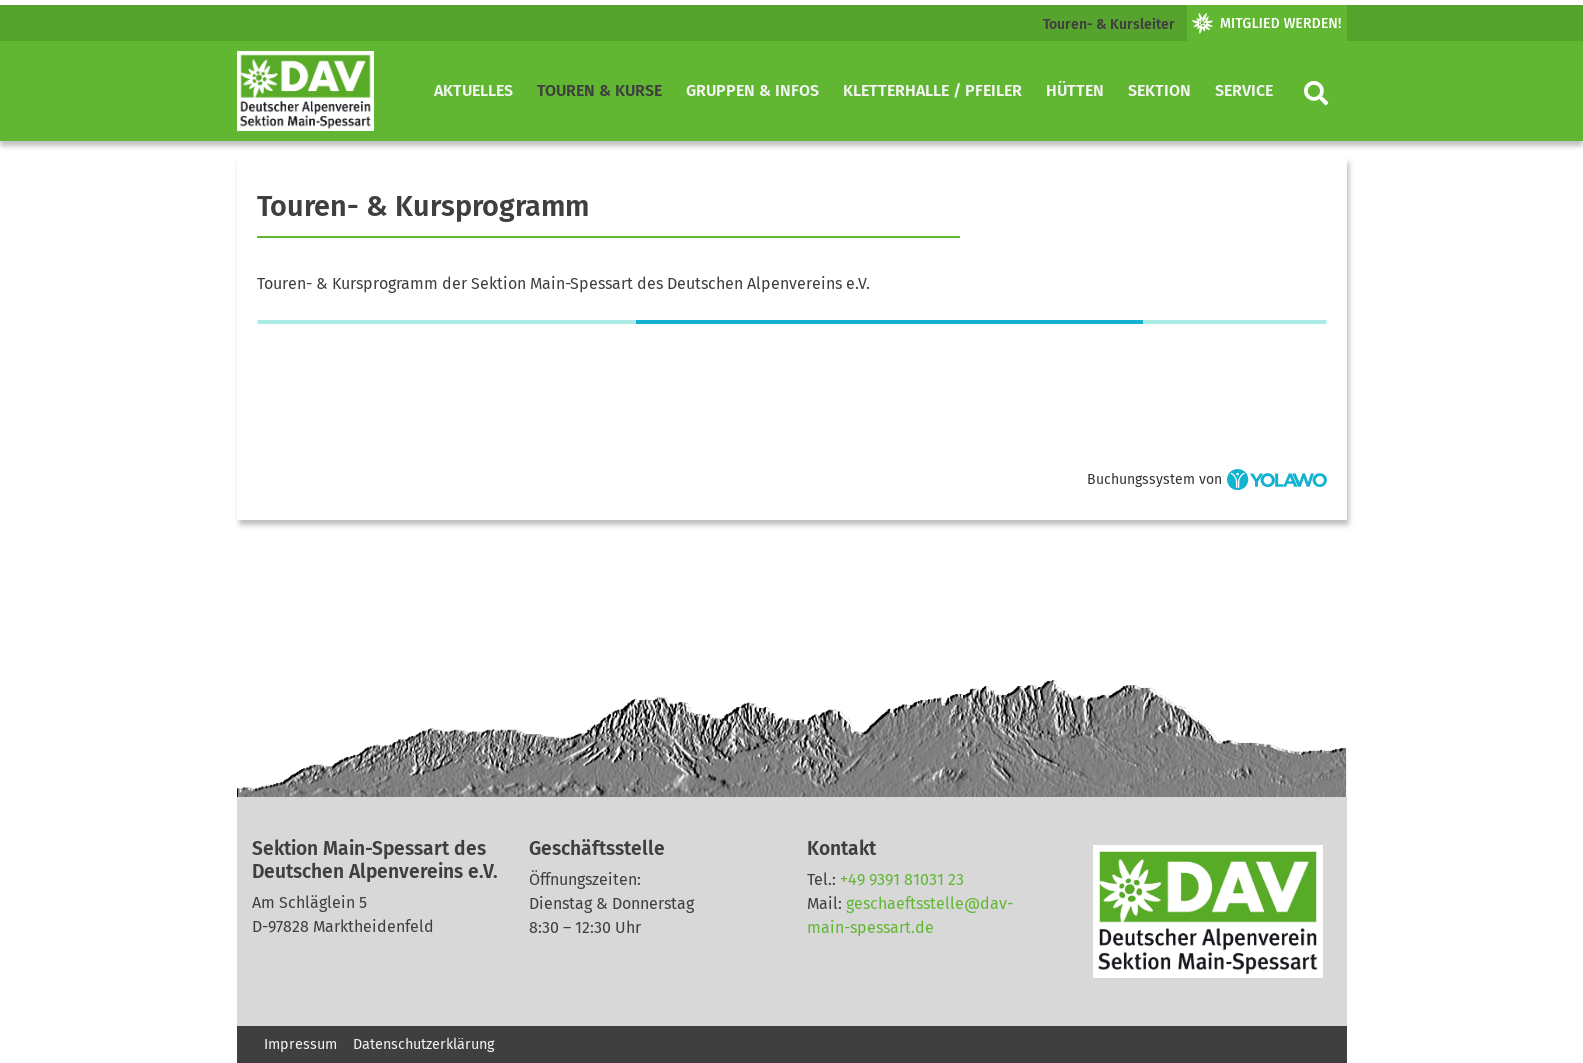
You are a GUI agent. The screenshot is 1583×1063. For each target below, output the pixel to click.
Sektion (1159, 90)
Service (1244, 90)
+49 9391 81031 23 (902, 879)
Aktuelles (473, 90)
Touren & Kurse (599, 90)
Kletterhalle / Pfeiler (932, 90)
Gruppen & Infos (752, 90)
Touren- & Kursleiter (1109, 24)
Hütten (1075, 90)
